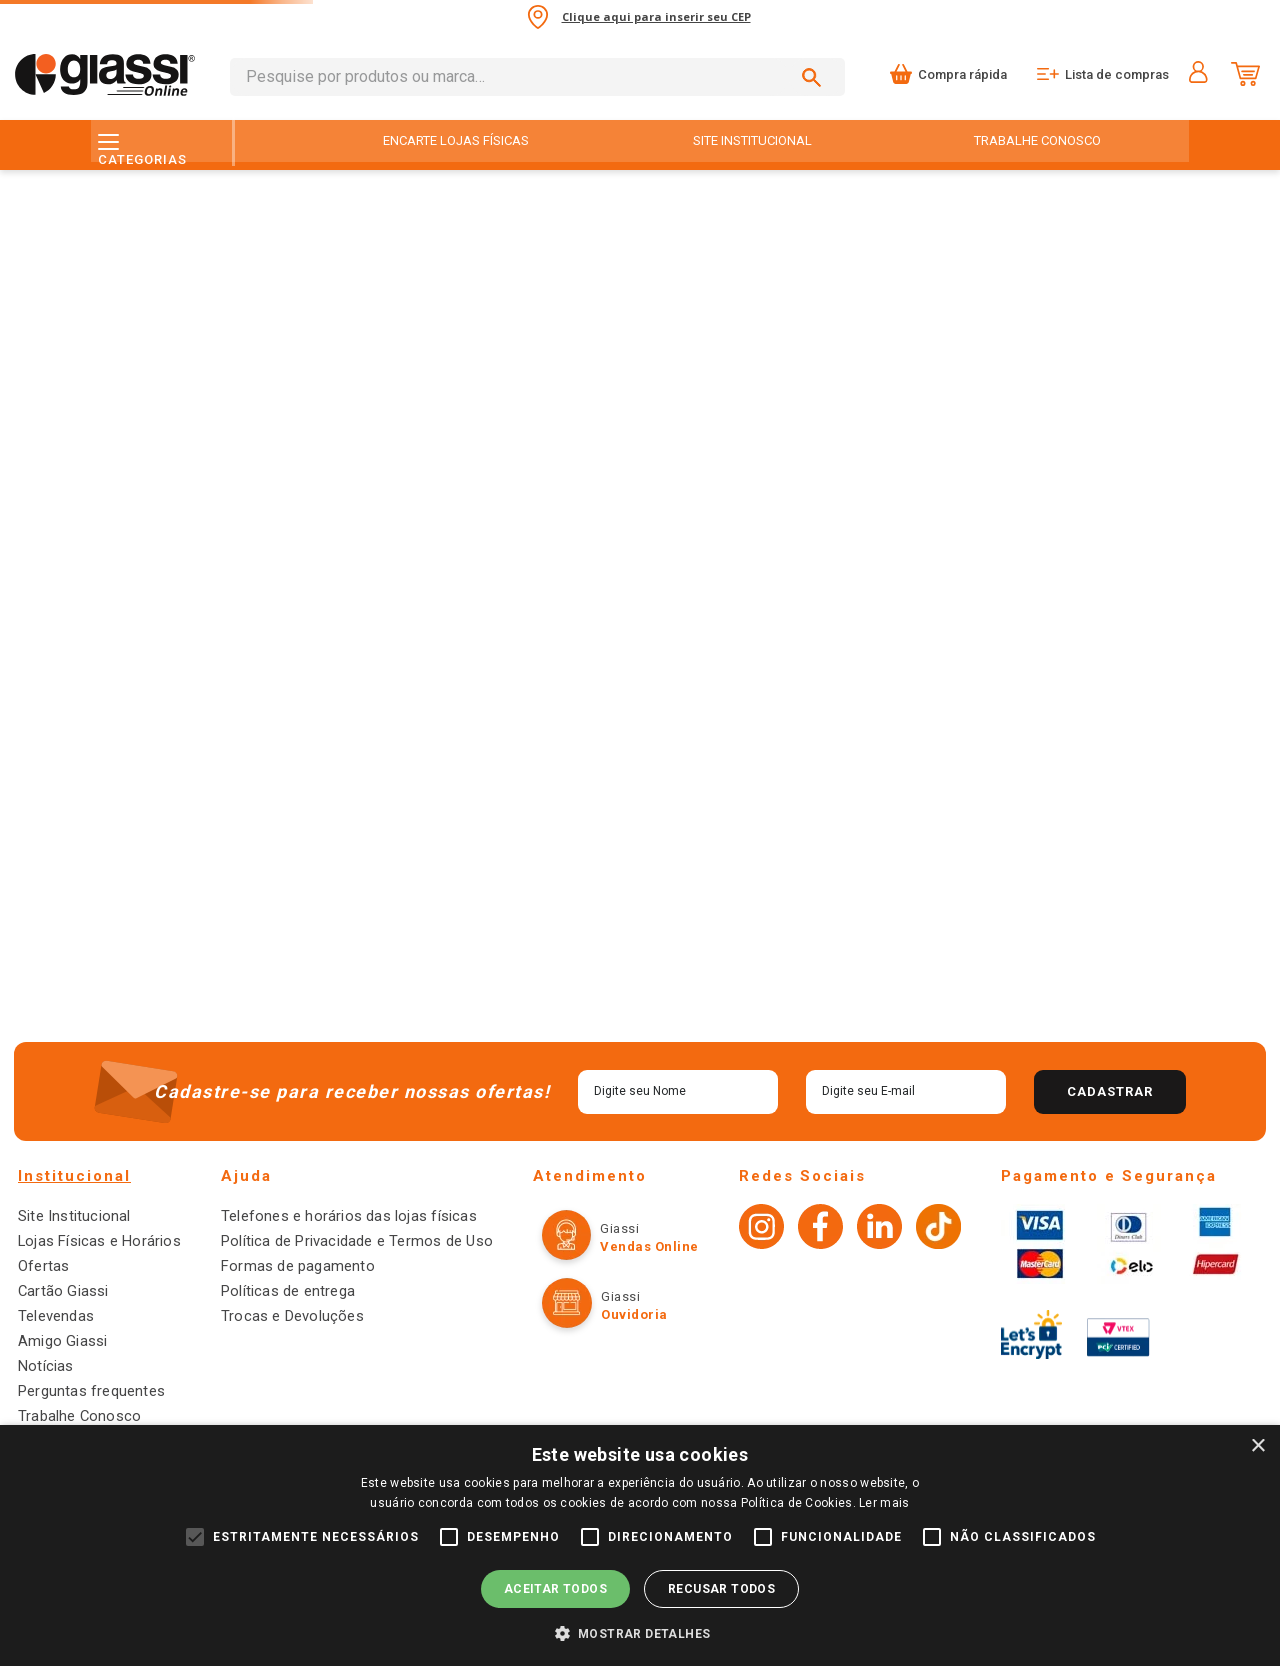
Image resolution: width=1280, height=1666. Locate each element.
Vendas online (633, 1266)
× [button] (1257, 1446)
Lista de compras (1117, 74)
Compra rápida (962, 74)
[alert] (640, 1545)
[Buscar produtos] (815, 77)
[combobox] (537, 77)
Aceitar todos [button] (555, 1589)
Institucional (74, 1197)
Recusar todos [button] (721, 1589)
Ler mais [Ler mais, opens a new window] (884, 1503)
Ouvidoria (618, 1334)
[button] (640, 1632)
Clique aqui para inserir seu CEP (656, 16)
